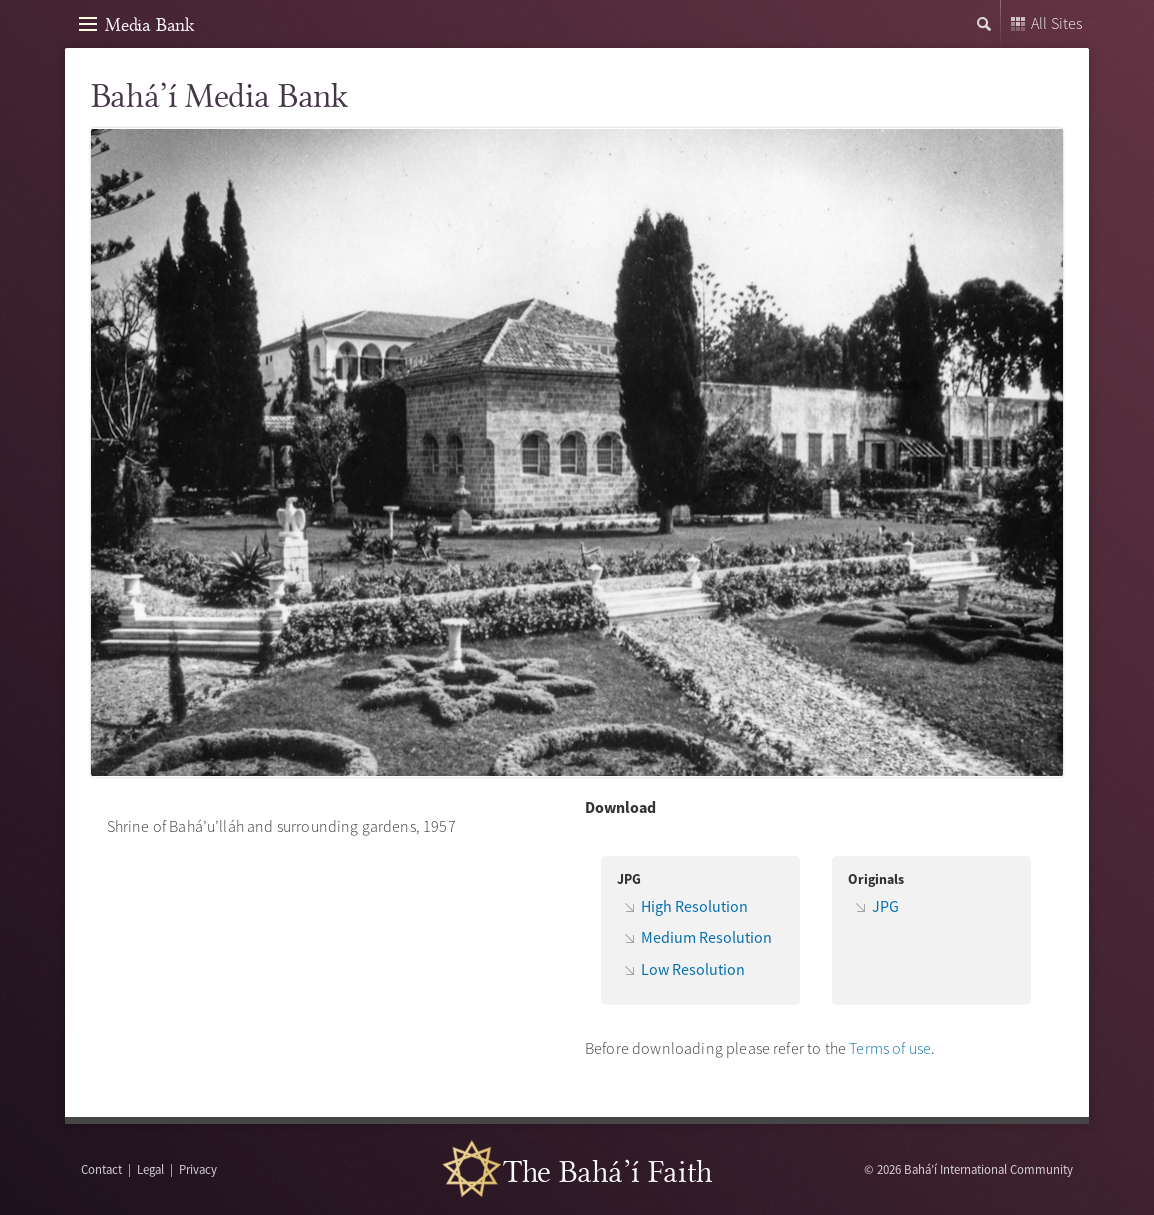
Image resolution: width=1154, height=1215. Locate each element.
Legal (150, 1169)
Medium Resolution (706, 937)
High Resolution (694, 906)
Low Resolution (693, 969)
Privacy (198, 1169)
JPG (885, 906)
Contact (101, 1169)
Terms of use (890, 1048)
